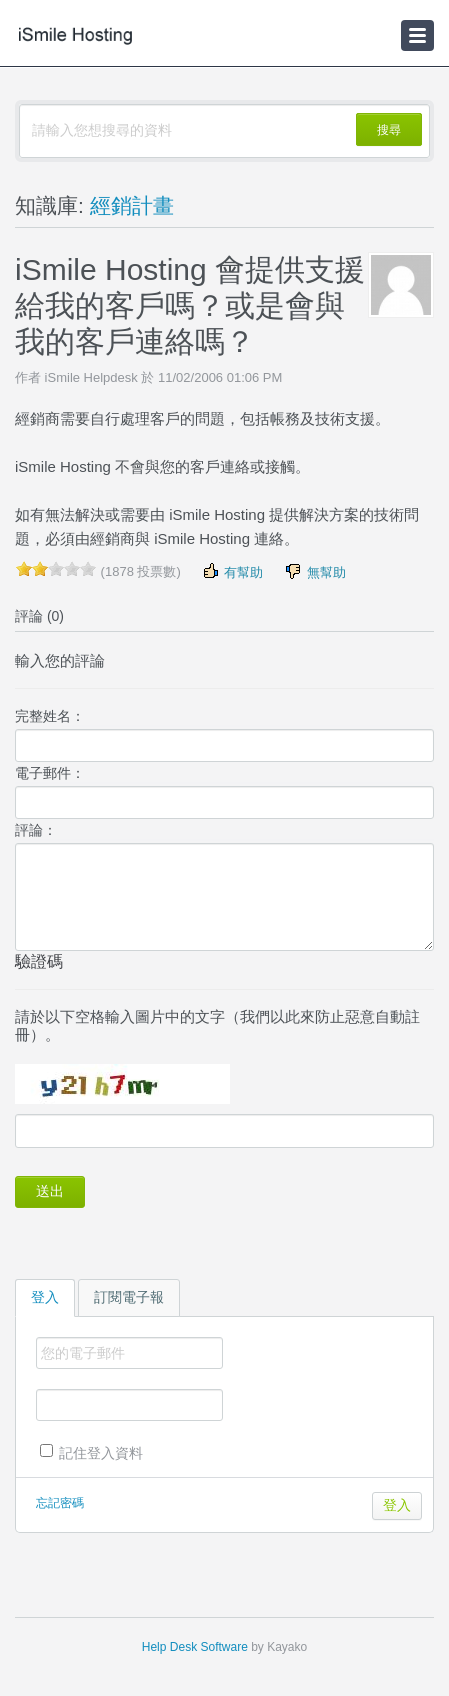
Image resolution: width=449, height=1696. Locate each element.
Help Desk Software (195, 1647)
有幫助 (232, 571)
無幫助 (314, 571)
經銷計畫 (132, 205)
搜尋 (389, 130)
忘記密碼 (60, 1503)
